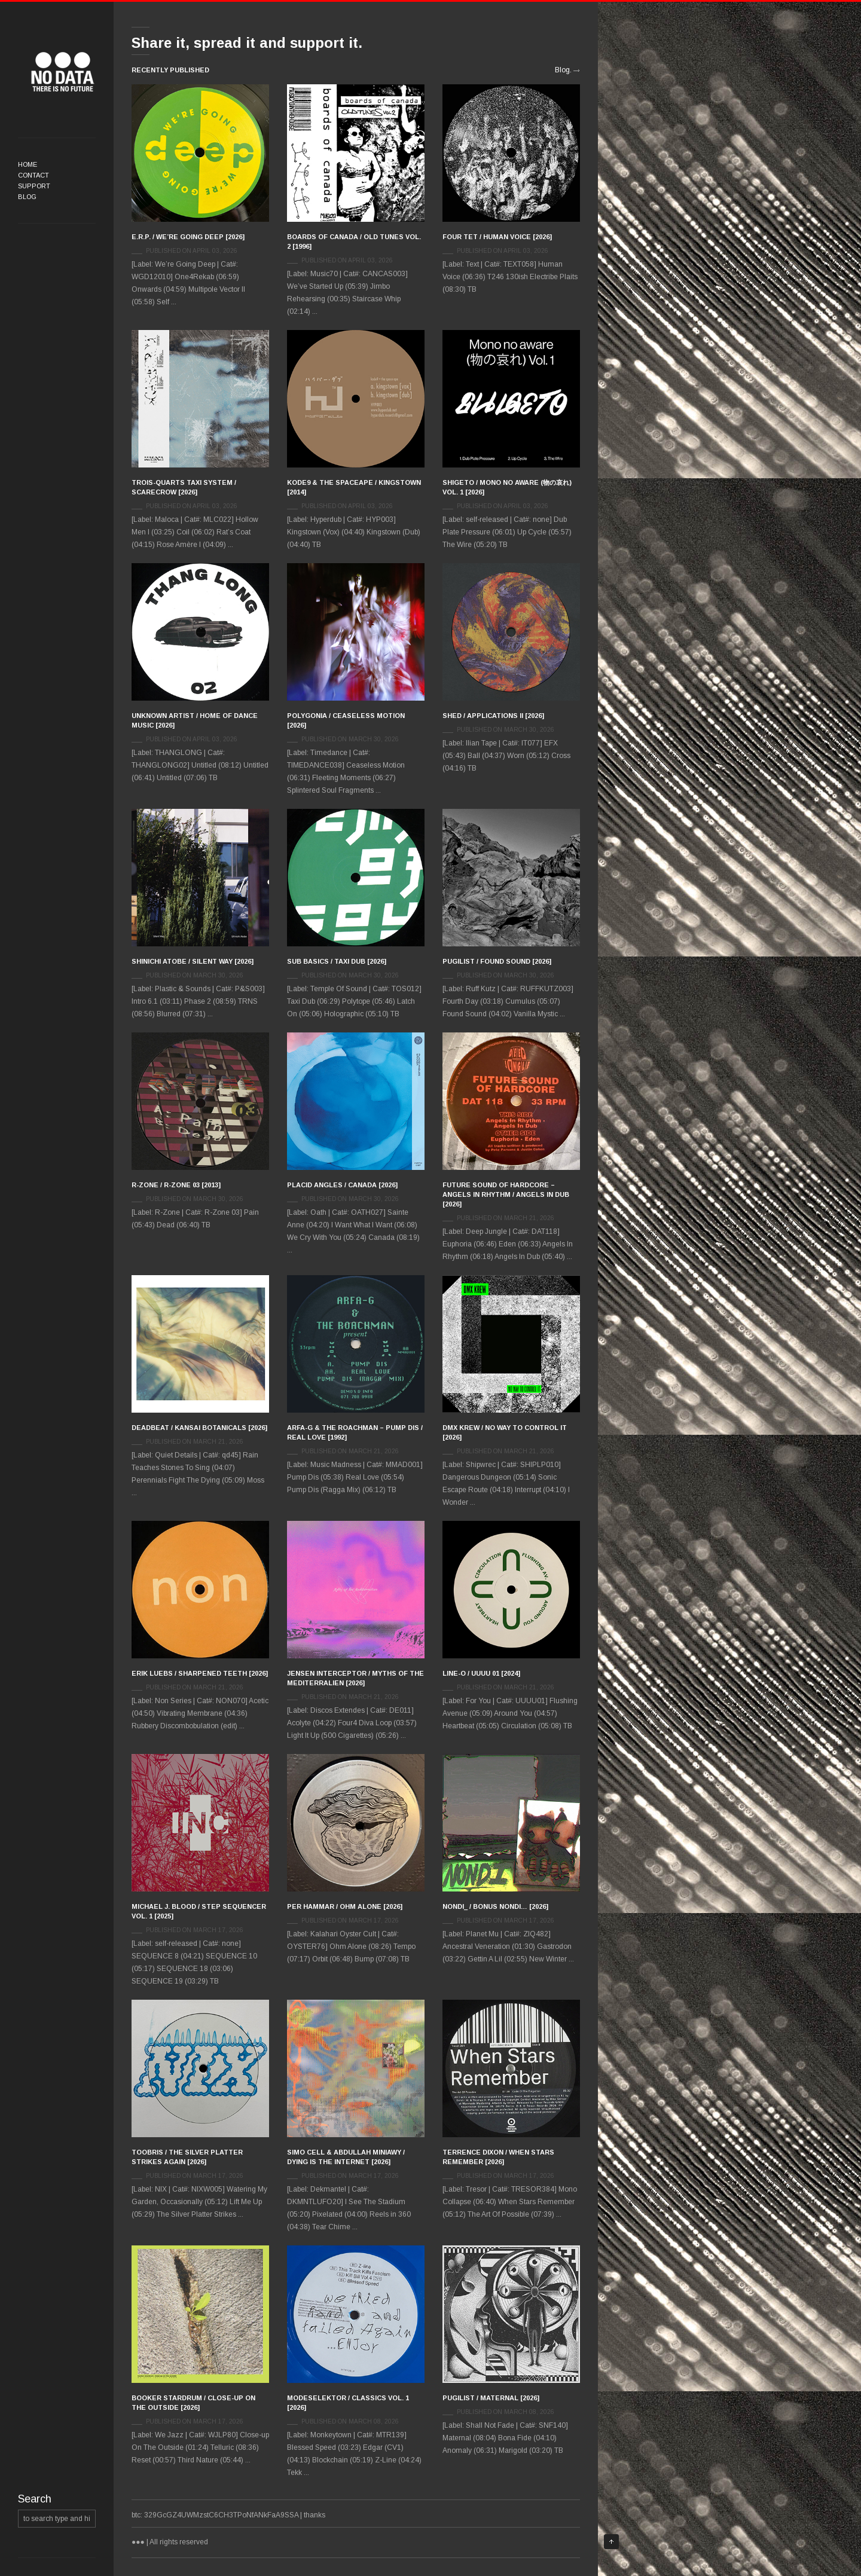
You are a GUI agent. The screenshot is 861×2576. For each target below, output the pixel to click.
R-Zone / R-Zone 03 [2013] (176, 1184)
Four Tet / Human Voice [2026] (497, 236)
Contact (33, 175)
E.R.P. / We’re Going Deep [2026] (188, 236)
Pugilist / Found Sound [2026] (496, 961)
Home (27, 164)
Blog (27, 196)
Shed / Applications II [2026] (493, 715)
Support (34, 186)
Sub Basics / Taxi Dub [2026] (336, 961)
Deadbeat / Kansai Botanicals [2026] (199, 1427)
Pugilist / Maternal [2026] (490, 2397)
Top (611, 2541)
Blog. (563, 70)
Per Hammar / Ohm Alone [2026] (344, 1906)
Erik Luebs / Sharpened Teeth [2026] (200, 1673)
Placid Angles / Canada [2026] (342, 1184)
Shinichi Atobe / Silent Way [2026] (193, 961)
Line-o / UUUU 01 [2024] (481, 1673)
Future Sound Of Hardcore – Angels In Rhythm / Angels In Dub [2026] (505, 1194)
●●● (63, 72)
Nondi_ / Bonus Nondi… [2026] (495, 1906)
